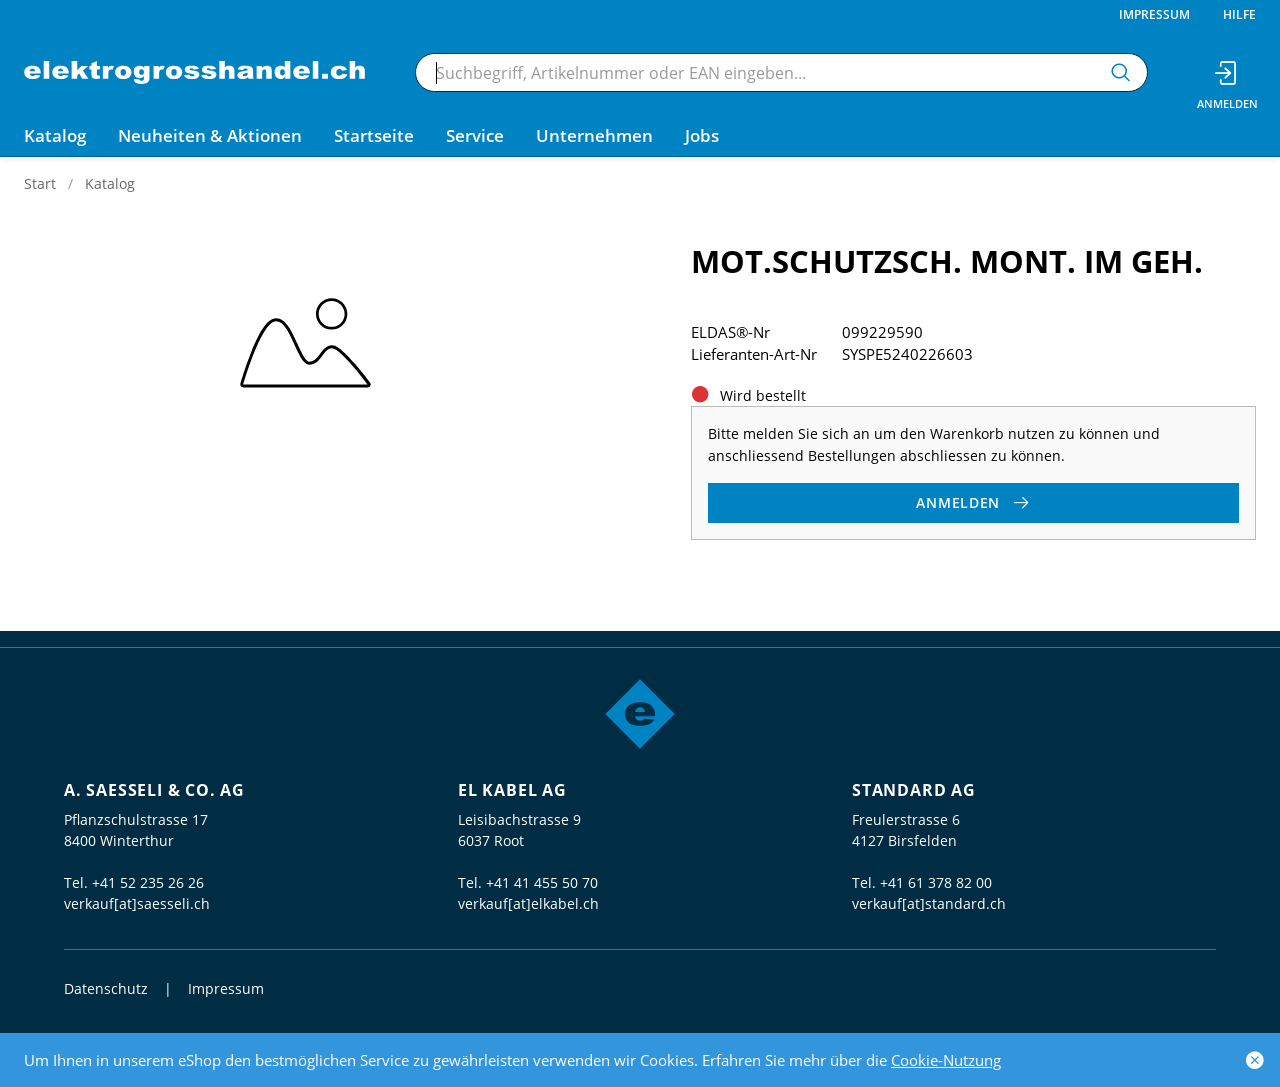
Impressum (1154, 14)
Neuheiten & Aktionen (210, 135)
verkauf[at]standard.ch (929, 903)
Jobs (702, 135)
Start (40, 183)
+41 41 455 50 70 (542, 882)
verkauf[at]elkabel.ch (528, 903)
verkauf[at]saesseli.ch (137, 903)
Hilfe (1239, 14)
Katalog (110, 183)
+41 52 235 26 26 (148, 882)
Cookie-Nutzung (946, 1060)
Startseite (374, 135)
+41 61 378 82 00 (936, 882)
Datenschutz (106, 988)
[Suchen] (1121, 72)
